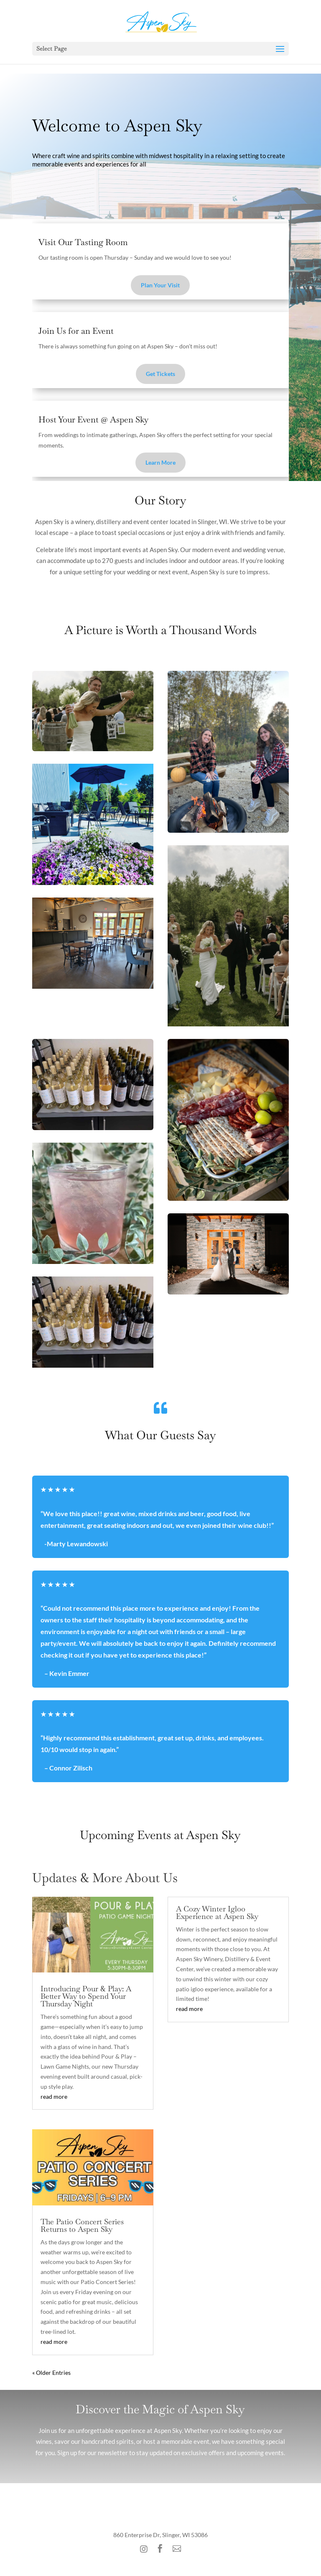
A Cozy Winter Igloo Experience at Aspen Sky (217, 1912)
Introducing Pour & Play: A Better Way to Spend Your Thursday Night (86, 1996)
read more (54, 2096)
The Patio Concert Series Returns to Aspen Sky (82, 2225)
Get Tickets (160, 373)
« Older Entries (51, 2372)
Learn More (160, 462)
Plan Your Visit (160, 285)
